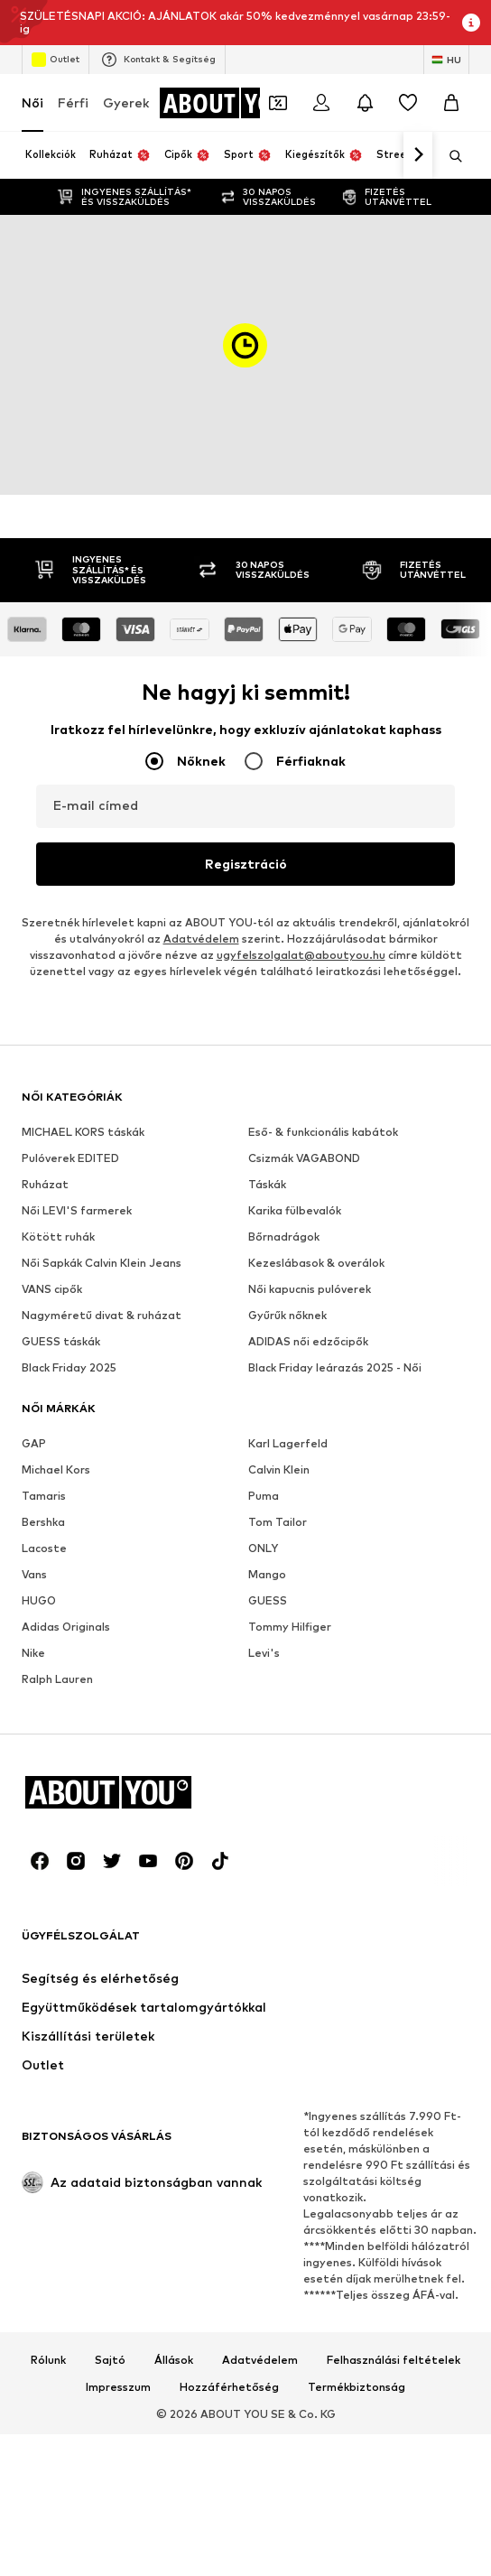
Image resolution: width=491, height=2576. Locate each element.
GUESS (267, 1600)
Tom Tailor (277, 1522)
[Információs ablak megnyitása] (471, 23)
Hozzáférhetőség (229, 2387)
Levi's (264, 1653)
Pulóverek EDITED (70, 1158)
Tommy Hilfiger (289, 1626)
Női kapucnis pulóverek (309, 1289)
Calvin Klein (279, 1469)
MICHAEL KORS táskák (83, 1132)
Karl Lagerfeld (288, 1443)
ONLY (263, 1548)
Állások (173, 2360)
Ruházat (45, 1184)
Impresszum (118, 2387)
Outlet (55, 59)
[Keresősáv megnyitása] (449, 156)
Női (32, 102)
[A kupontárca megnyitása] (278, 103)
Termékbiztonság (356, 2387)
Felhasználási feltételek (393, 2360)
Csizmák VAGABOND (304, 1158)
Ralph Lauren (57, 1679)
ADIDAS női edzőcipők (308, 1341)
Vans (34, 1574)
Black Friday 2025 (69, 1367)
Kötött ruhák (58, 1236)
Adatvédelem (201, 938)
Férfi (73, 102)
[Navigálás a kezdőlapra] (232, 103)
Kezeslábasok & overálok (316, 1262)
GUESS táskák (61, 1341)
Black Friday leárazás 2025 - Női (335, 1367)
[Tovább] (417, 155)
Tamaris (44, 1495)
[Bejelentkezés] (321, 103)
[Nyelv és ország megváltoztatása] (446, 59)
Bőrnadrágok (284, 1236)
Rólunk (48, 2360)
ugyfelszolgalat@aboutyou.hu (301, 955)
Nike (33, 1653)
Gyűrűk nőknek (287, 1315)
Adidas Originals (66, 1626)
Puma (263, 1495)
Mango (267, 1574)
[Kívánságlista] (408, 103)
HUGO (39, 1600)
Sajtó (110, 2360)
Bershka (43, 1522)
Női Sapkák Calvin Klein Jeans (101, 1262)
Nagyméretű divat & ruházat (101, 1315)
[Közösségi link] (40, 1861)
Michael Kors (56, 1469)
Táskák (267, 1184)
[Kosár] (451, 103)
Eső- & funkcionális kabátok (323, 1132)
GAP (34, 1443)
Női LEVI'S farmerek (77, 1210)
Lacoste (44, 1548)
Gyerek (126, 102)
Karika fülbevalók (294, 1210)
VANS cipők (52, 1289)
